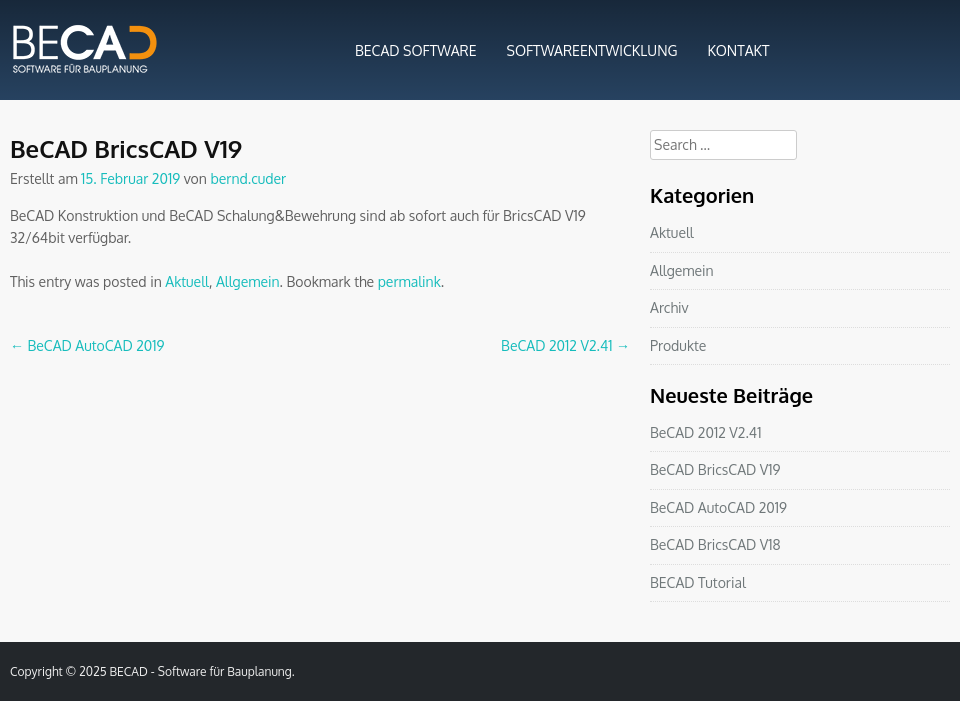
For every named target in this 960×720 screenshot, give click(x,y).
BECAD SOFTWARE (416, 50)
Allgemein (248, 281)
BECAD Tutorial (698, 582)
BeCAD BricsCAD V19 (715, 469)
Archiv (669, 307)
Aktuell (187, 281)
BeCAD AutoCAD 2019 (87, 345)
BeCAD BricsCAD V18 (715, 544)
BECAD (129, 671)
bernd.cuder (248, 178)
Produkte (678, 345)
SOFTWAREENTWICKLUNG (592, 50)
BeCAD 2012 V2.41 (565, 345)
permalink (409, 281)
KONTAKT (739, 50)
